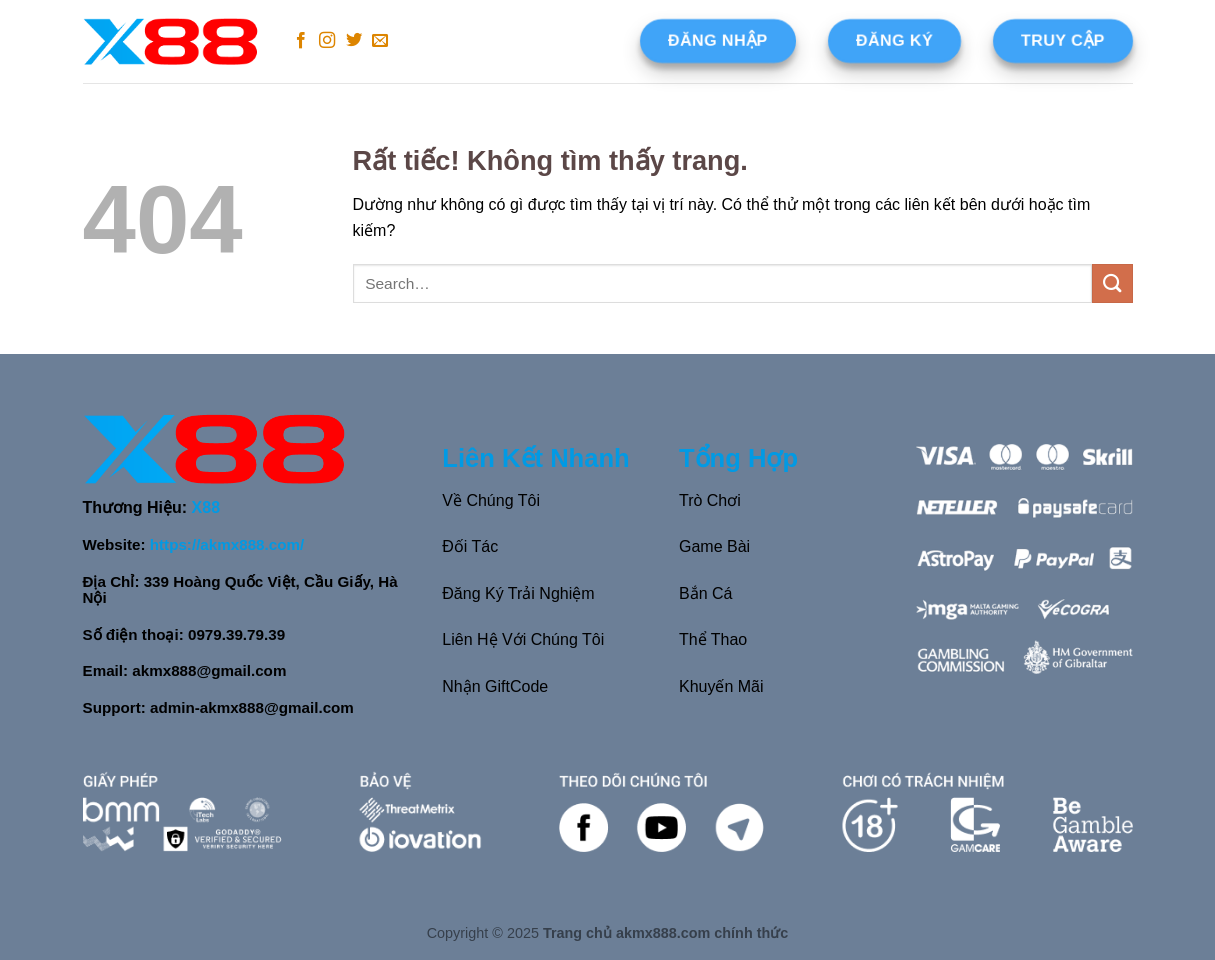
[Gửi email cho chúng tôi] (380, 41)
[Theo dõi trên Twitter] (354, 41)
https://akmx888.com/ (227, 544)
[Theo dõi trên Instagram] (327, 41)
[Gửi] (1112, 283)
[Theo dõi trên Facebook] (301, 41)
